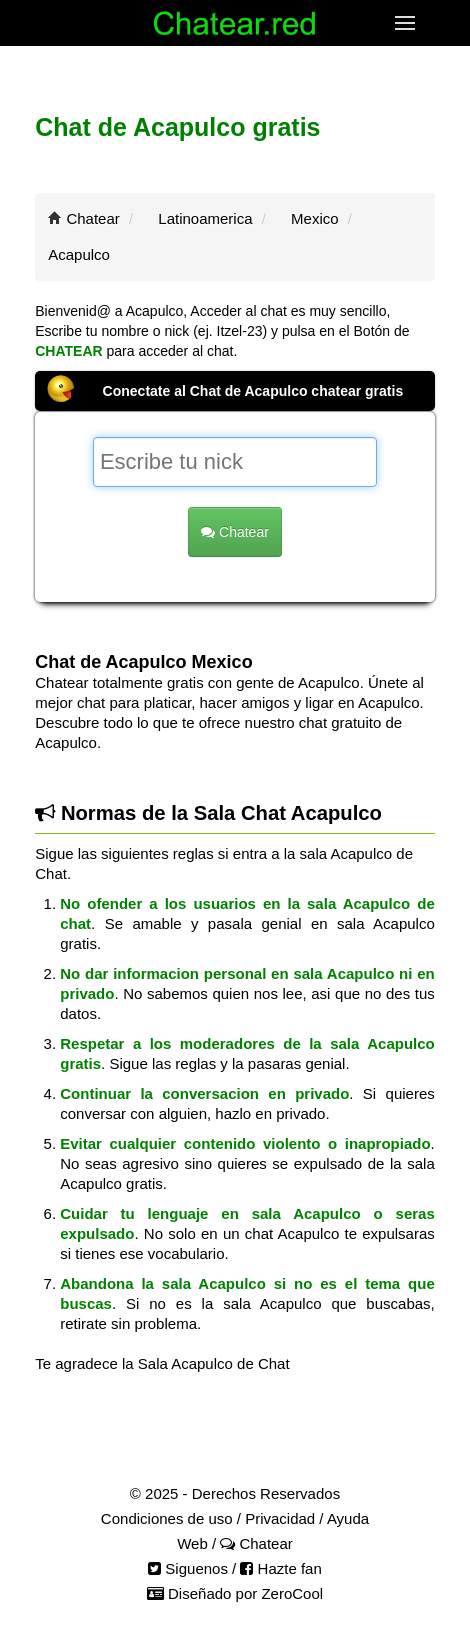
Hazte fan (280, 1568)
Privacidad (280, 1518)
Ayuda (348, 1518)
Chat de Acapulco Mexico (143, 662)
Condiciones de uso (167, 1518)
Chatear (92, 218)
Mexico (315, 218)
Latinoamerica (205, 218)
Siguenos (188, 1568)
